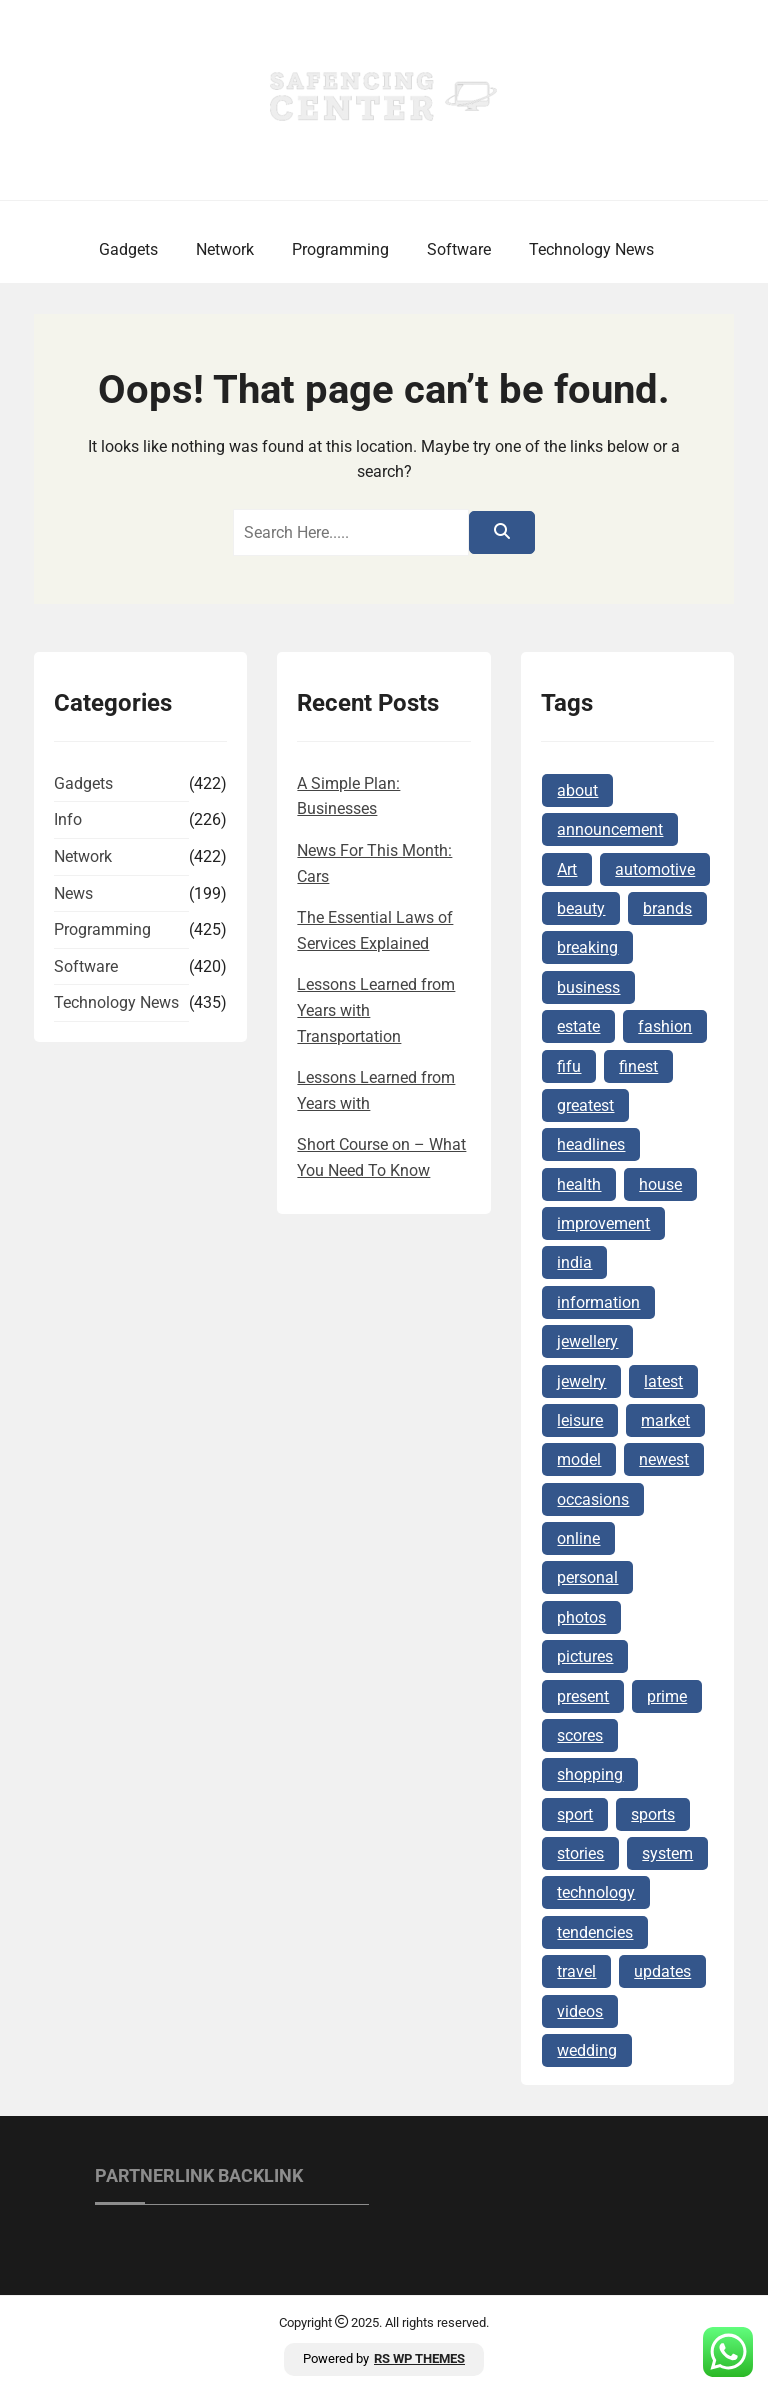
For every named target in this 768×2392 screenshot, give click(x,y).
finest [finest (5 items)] (638, 1066)
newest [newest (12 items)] (664, 1459)
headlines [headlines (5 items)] (591, 1144)
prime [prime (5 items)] (667, 1696)
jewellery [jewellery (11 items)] (587, 1341)
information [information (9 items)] (598, 1302)
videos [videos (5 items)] (580, 2011)
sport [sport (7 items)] (575, 1814)
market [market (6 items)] (665, 1420)
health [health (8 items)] (579, 1184)
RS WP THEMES (419, 2358)
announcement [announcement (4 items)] (610, 829)
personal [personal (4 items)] (587, 1577)
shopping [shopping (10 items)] (590, 1774)
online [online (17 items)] (578, 1538)
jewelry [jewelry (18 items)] (581, 1381)
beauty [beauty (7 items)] (581, 908)
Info (68, 819)
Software (459, 249)
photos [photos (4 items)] (581, 1617)
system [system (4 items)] (667, 1853)
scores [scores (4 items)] (580, 1735)
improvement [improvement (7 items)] (603, 1223)
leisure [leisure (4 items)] (580, 1420)
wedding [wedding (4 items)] (587, 2050)
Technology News (591, 249)
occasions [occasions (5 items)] (593, 1499)
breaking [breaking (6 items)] (587, 947)
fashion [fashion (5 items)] (665, 1026)
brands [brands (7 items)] (667, 908)
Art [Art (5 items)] (567, 869)
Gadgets (128, 249)
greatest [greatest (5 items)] (585, 1105)
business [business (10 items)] (588, 987)
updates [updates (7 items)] (662, 1971)
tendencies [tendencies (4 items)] (595, 1932)
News (73, 893)
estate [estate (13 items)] (578, 1026)
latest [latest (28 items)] (663, 1381)
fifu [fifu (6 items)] (569, 1066)
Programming (340, 249)
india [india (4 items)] (574, 1262)
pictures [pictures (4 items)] (585, 1656)
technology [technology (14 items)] (596, 1892)
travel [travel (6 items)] (576, 1971)
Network (225, 249)
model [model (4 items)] (579, 1459)
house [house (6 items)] (660, 1184)
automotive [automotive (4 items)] (655, 869)
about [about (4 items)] (577, 790)
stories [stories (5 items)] (580, 1853)
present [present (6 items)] (583, 1696)
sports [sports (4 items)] (653, 1814)
